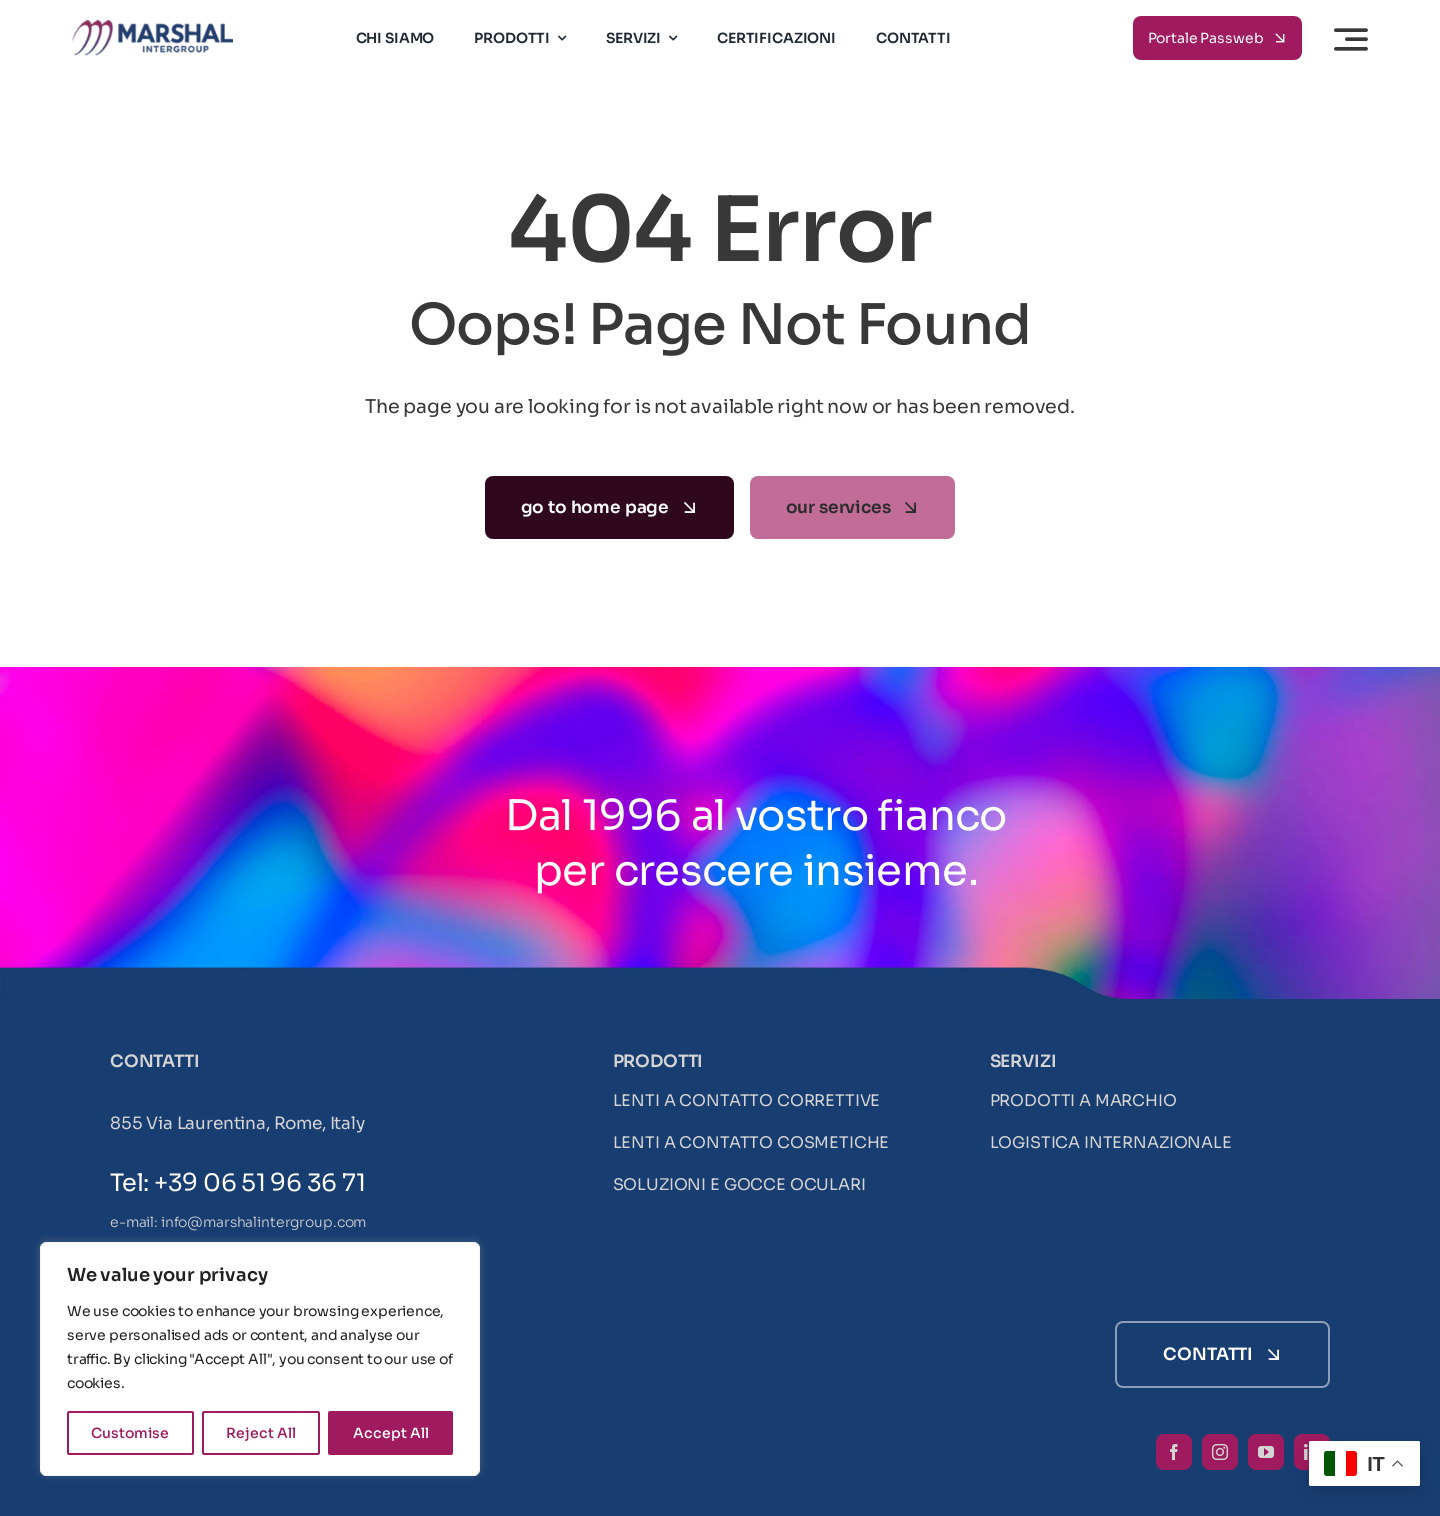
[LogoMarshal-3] (152, 28)
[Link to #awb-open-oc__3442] (1351, 39)
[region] (260, 1359)
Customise (130, 1433)
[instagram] (1220, 1452)
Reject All (261, 1433)
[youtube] (1266, 1452)
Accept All (391, 1433)
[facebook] (1174, 1452)
